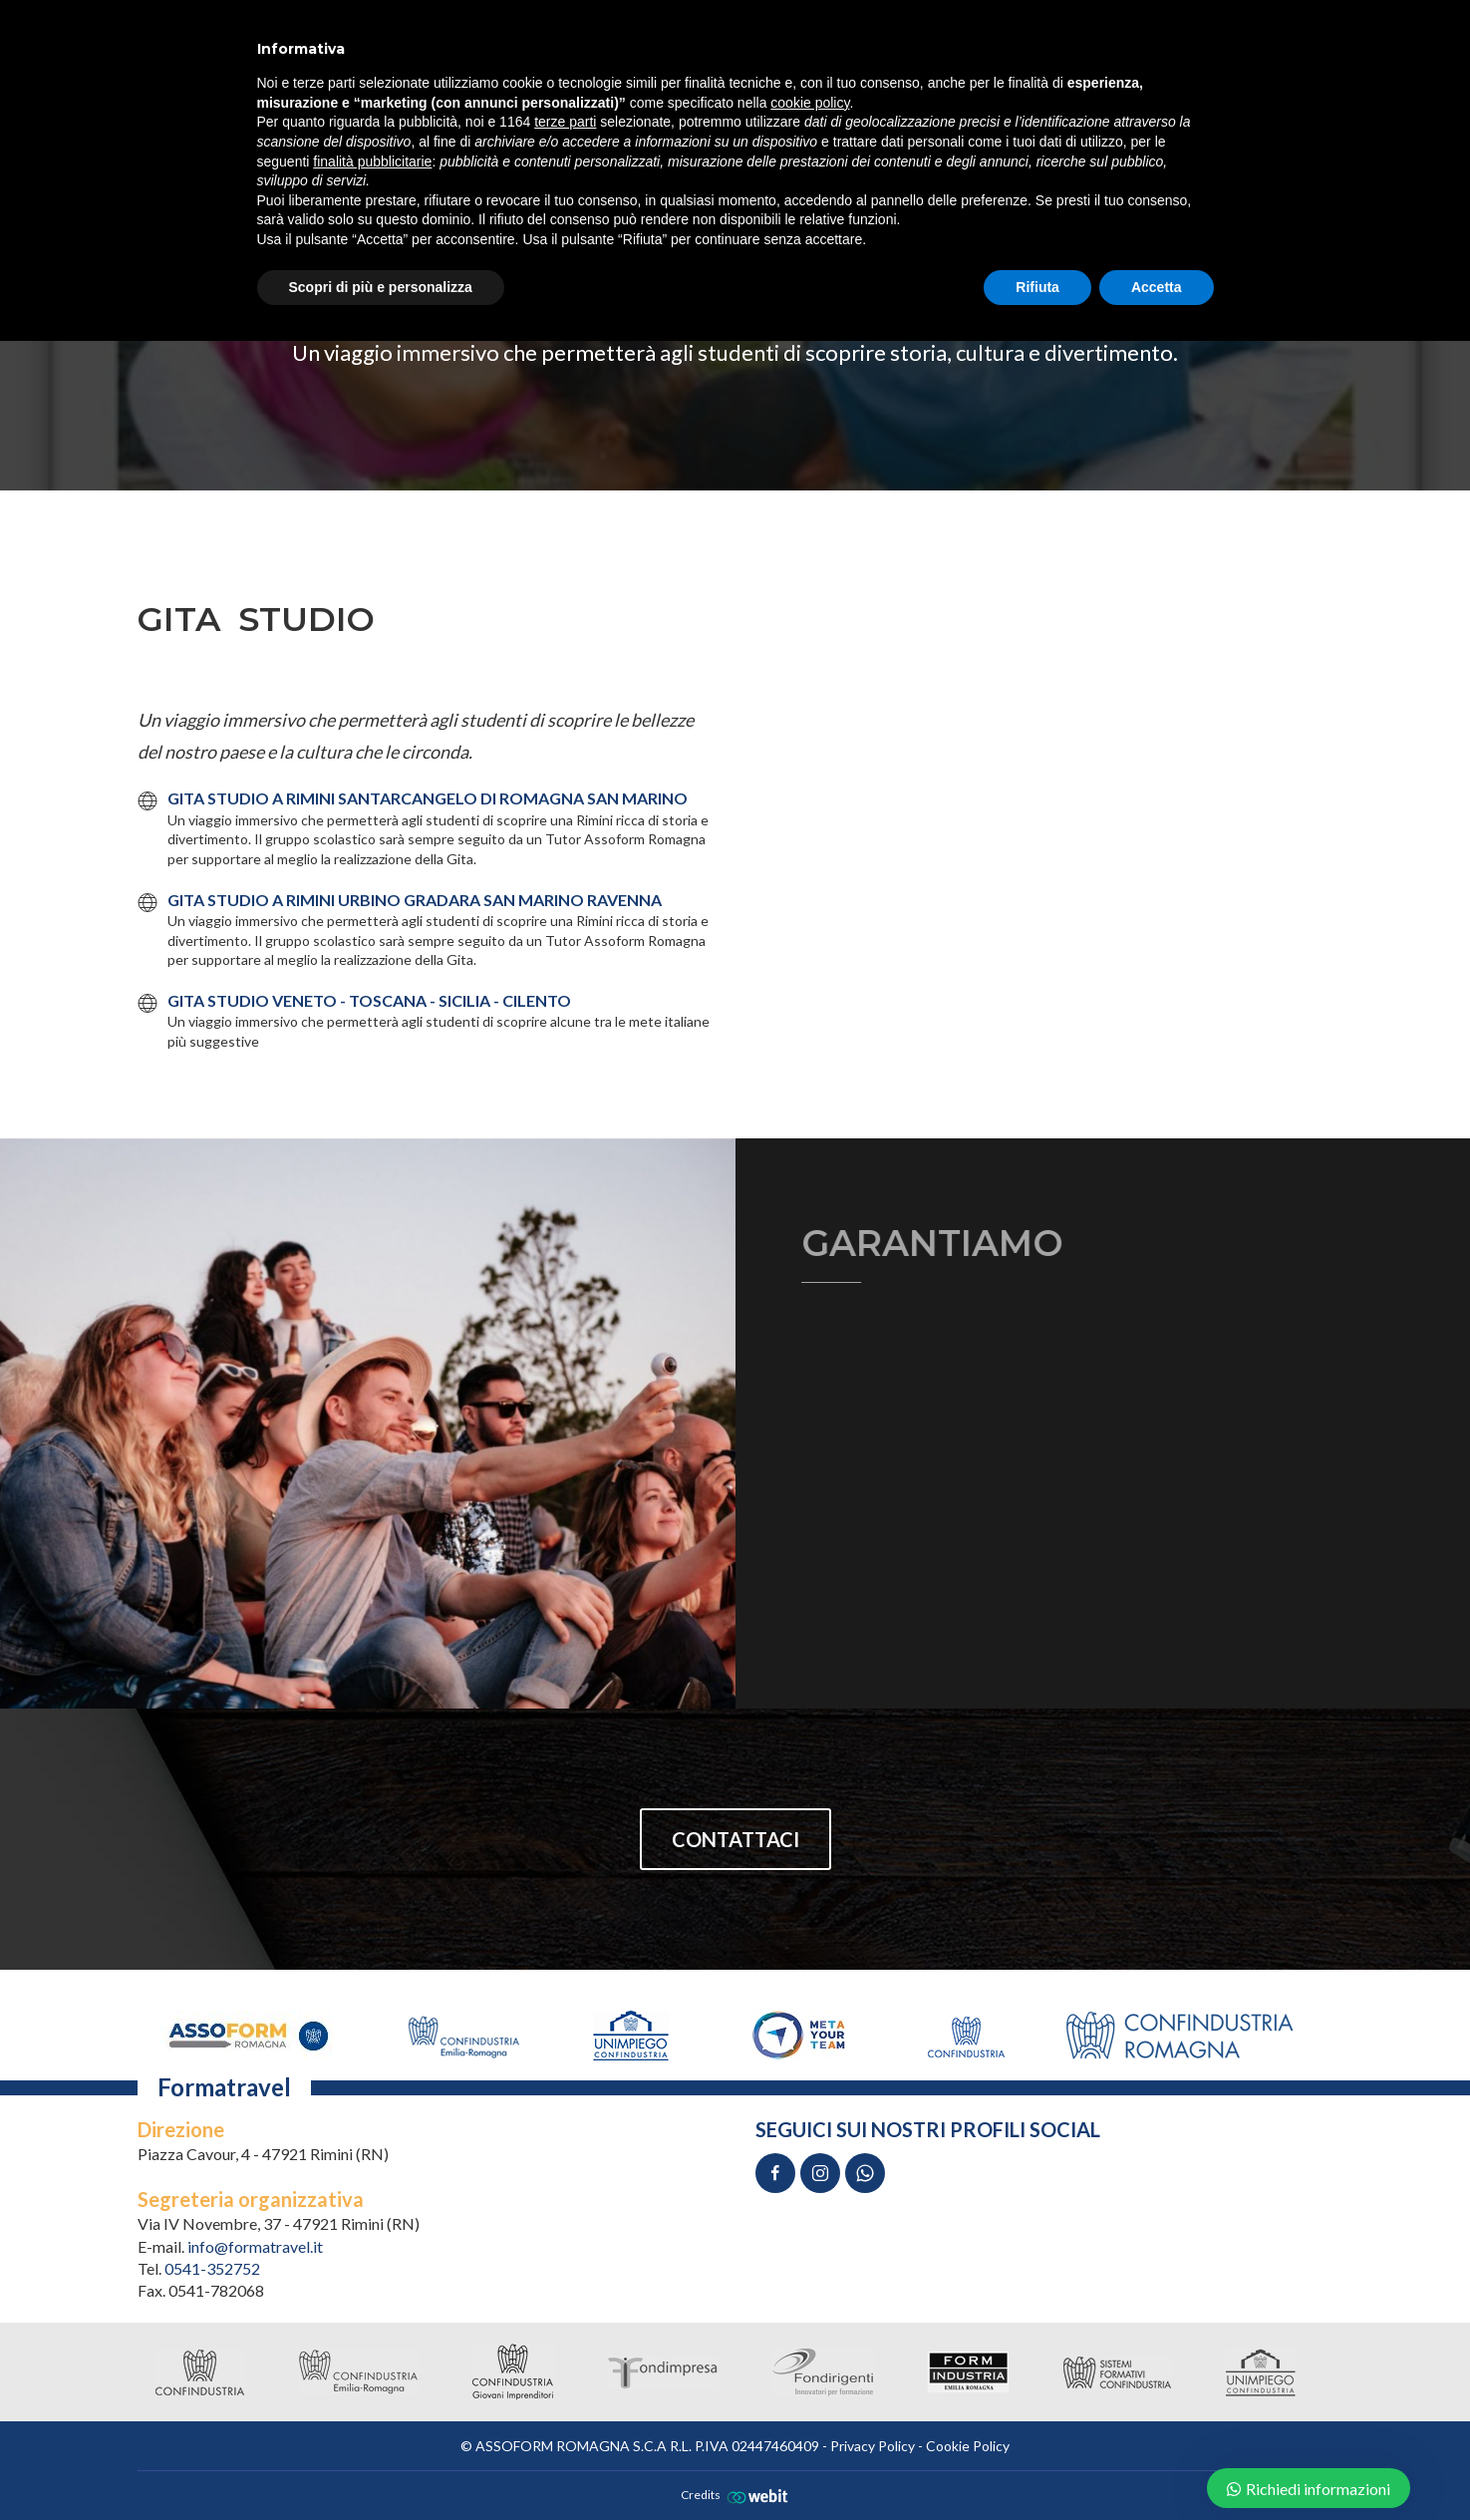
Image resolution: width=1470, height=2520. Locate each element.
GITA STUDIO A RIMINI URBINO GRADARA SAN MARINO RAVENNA (414, 899)
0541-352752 (212, 2268)
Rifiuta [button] (1037, 287)
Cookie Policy (968, 2445)
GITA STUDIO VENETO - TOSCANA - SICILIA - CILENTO (369, 1000)
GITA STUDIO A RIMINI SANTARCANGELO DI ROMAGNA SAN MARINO (427, 797)
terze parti (565, 122)
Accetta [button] (1156, 287)
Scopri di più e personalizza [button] (380, 287)
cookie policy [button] (809, 103)
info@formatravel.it (255, 2246)
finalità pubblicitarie (372, 161)
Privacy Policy (872, 2445)
